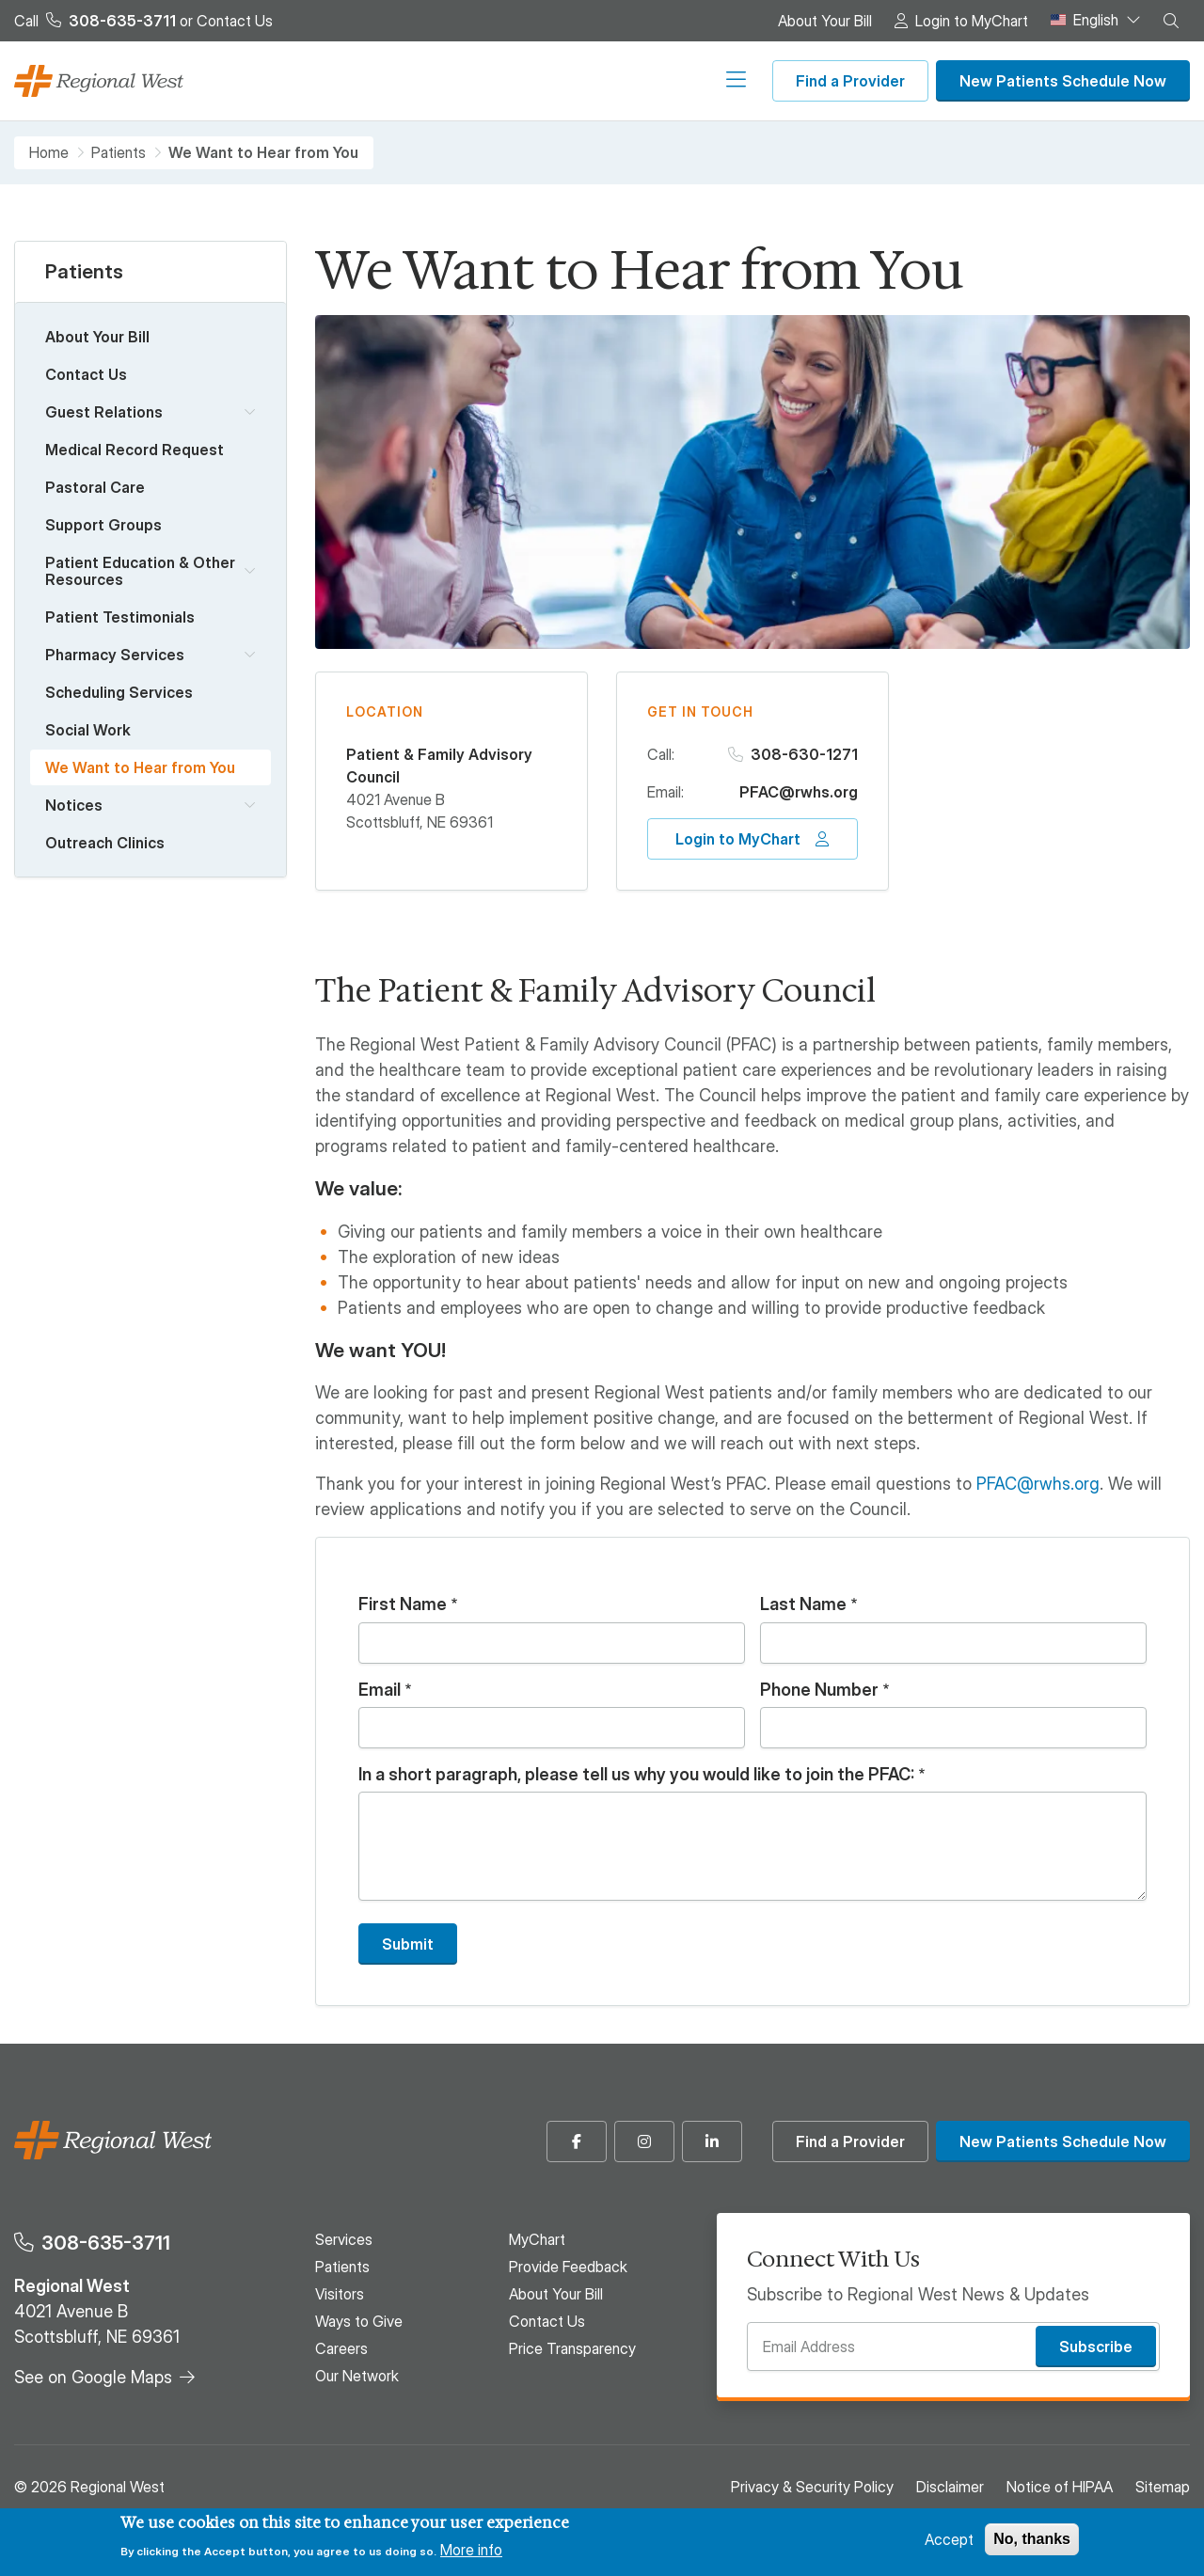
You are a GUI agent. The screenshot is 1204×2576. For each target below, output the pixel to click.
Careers (616, 80)
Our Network (703, 80)
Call (95, 20)
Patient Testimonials (120, 617)
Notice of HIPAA (1059, 2486)
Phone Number (819, 1690)
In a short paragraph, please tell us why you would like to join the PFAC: (636, 1774)
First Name (402, 1604)
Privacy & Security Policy (812, 2486)
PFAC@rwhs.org (798, 791)
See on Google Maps (93, 2377)
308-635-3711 (105, 2242)
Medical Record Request (134, 449)
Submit (408, 1944)
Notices (74, 805)
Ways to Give (527, 80)
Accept (949, 2539)
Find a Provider (850, 80)
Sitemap (1162, 2486)
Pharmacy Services (114, 654)
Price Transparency (572, 2348)
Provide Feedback (568, 2266)
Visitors (439, 80)
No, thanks (1031, 2539)
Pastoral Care (95, 487)
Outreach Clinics (105, 842)
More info (471, 2549)
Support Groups (103, 524)
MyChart (537, 2239)
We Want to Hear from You (140, 767)
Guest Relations (104, 412)
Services (294, 80)
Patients (369, 80)
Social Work (88, 729)
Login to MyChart (971, 20)
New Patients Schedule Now (1062, 80)
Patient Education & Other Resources (140, 571)
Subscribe (1096, 2346)
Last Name (803, 1604)
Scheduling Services (119, 692)
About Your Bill (825, 20)
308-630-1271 (804, 754)
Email (379, 1690)
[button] (1171, 20)
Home (49, 153)
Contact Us (235, 20)
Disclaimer (950, 2486)
